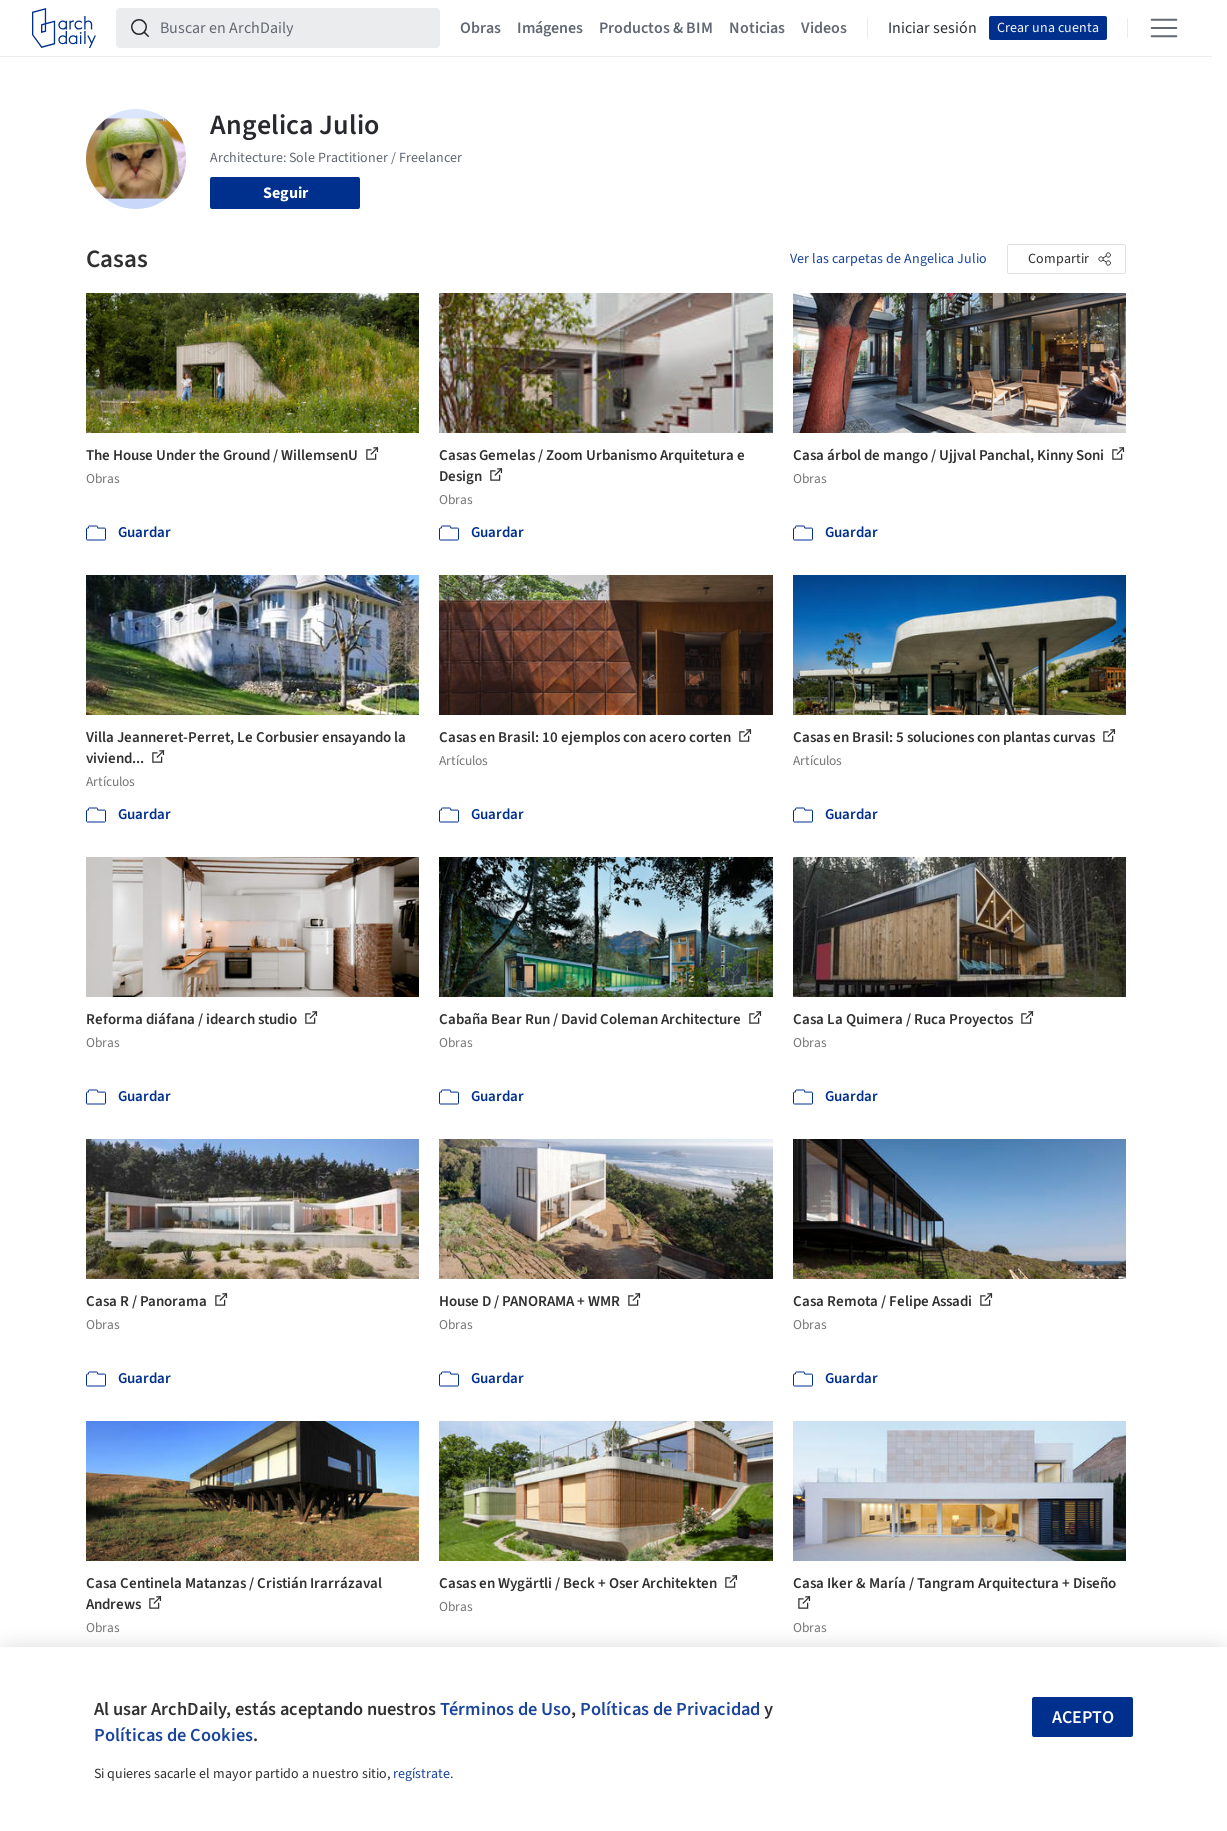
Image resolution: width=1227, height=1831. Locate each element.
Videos (824, 28)
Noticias (757, 28)
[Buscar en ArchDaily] (294, 28)
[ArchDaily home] (64, 28)
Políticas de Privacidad (670, 1709)
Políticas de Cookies (173, 1735)
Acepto (1083, 1717)
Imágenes (550, 28)
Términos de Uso (505, 1709)
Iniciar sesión (932, 28)
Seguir (285, 193)
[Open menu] (1164, 28)
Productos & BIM (656, 28)
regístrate (421, 1774)
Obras (480, 28)
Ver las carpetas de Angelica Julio (888, 259)
